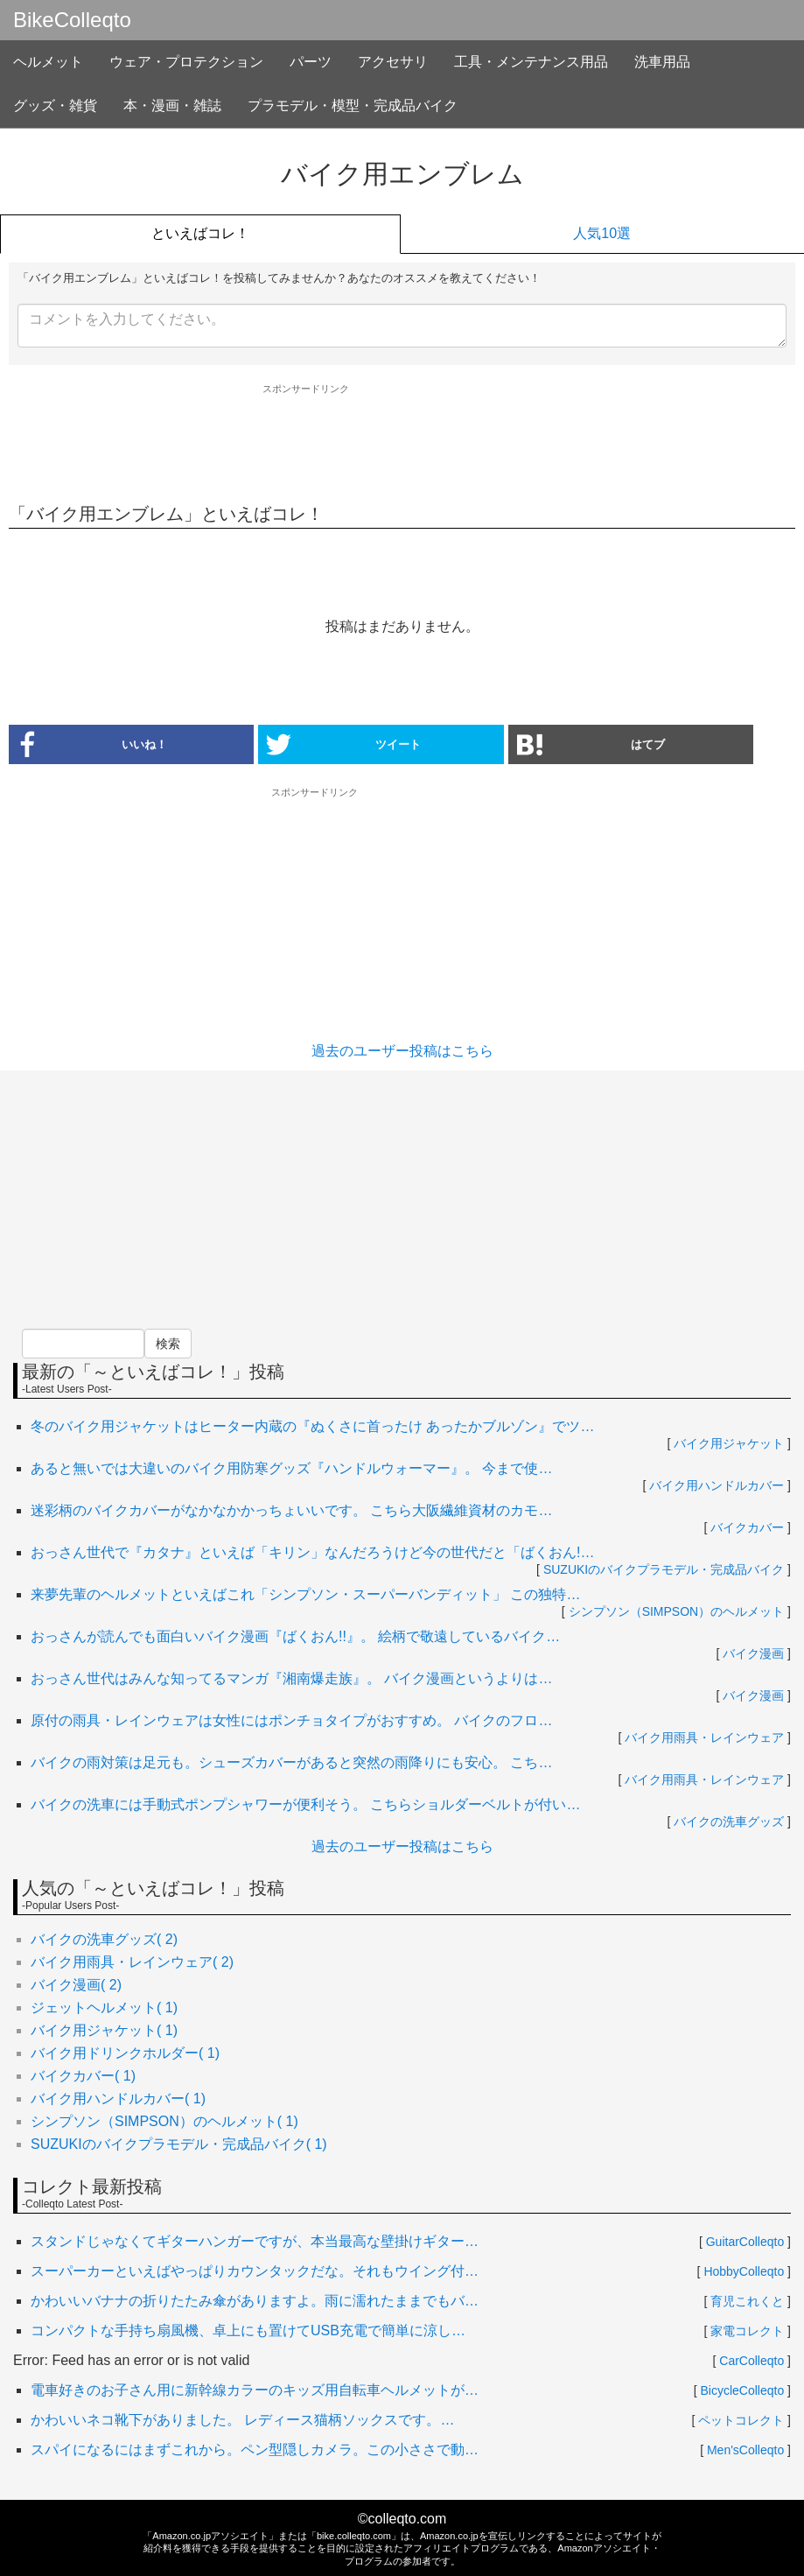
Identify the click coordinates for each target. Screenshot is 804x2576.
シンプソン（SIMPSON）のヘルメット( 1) (164, 2121)
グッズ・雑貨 (55, 105)
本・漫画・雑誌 (172, 105)
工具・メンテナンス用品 (531, 61)
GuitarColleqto (745, 2242)
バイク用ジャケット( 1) (104, 2030)
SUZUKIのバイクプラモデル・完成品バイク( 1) (179, 2144)
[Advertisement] (402, 443)
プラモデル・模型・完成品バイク (353, 105)
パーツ (311, 61)
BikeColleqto (72, 20)
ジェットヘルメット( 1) (104, 2007)
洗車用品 (662, 61)
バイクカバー (747, 1527)
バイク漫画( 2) (76, 1984)
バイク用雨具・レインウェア (704, 1737)
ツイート (344, 744)
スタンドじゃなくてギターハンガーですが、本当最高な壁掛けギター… (255, 2241)
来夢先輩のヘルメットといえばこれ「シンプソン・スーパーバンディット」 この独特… (305, 1594)
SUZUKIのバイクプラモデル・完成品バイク (663, 1569)
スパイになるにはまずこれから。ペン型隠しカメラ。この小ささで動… (255, 2449)
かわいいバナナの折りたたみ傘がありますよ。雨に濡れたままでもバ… (255, 2300)
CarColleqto (751, 2361)
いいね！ (88, 744)
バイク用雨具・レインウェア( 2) (132, 1962)
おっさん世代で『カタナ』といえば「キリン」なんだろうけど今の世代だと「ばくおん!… (312, 1552)
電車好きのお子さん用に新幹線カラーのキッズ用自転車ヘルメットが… (255, 2390)
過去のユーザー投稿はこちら (402, 1050)
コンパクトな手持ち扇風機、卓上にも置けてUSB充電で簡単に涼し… (248, 2330)
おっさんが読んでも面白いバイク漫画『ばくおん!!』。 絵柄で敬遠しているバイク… (295, 1636)
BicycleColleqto (743, 2390)
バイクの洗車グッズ (729, 1821)
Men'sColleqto (745, 2450)
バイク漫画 (753, 1653)
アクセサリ (393, 61)
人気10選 (602, 233)
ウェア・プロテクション (186, 61)
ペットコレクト (741, 2420)
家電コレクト (747, 2331)
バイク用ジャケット (729, 1443)
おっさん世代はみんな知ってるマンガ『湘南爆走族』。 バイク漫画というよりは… (291, 1678)
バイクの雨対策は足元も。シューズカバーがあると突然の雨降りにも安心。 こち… (291, 1762)
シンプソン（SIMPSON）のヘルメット (677, 1611)
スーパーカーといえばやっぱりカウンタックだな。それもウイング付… (255, 2271)
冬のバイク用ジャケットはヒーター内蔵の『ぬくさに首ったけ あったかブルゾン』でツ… (312, 1426)
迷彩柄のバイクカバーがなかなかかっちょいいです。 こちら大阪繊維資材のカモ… (291, 1510)
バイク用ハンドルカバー (716, 1485)
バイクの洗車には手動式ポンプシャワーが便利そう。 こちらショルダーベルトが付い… (305, 1804)
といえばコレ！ (200, 233)
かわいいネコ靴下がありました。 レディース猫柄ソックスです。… (242, 2419)
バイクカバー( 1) (83, 2075)
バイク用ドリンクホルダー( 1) (125, 2053)
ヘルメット (48, 61)
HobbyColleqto (743, 2271)
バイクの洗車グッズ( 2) (104, 1939)
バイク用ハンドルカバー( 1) (118, 2098)
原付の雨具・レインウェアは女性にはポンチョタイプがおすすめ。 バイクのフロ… (291, 1720)
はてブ (591, 744)
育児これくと (747, 2301)
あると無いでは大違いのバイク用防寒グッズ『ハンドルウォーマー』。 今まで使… (291, 1468)
